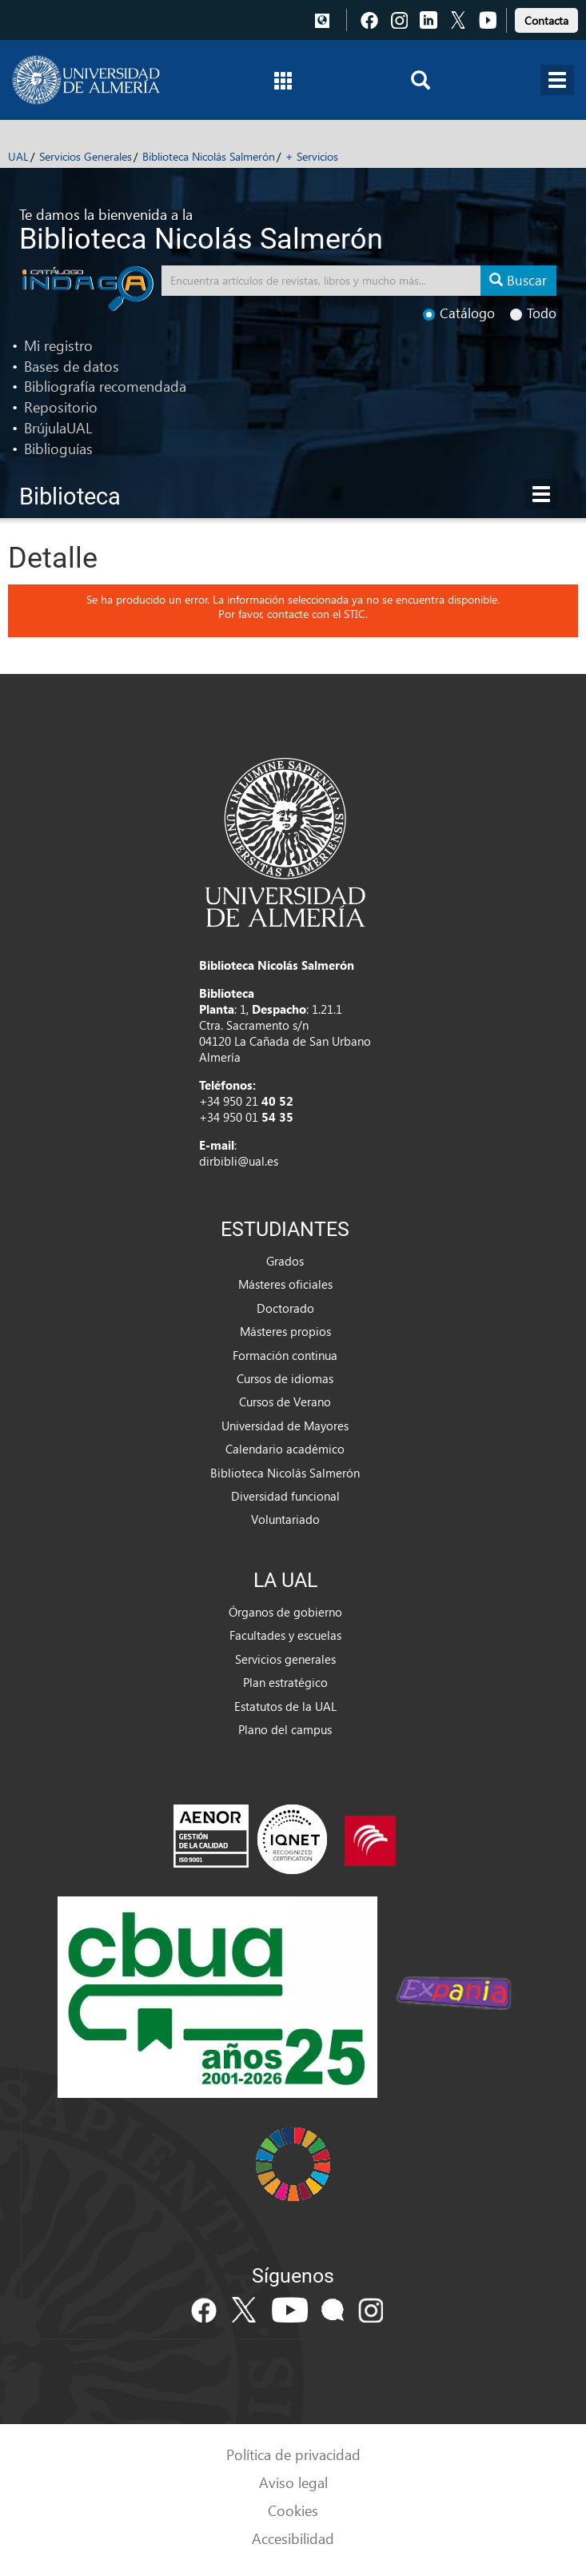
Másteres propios (285, 1331)
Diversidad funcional (285, 1496)
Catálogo (459, 313)
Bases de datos (71, 366)
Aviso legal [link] (293, 2482)
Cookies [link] (293, 2510)
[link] (546, 18)
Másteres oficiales (285, 1284)
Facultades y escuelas (285, 1635)
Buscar (518, 280)
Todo (533, 313)
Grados (285, 1261)
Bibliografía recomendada (105, 386)
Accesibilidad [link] (293, 2538)
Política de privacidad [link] (293, 2454)
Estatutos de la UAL (285, 1706)
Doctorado (285, 1308)
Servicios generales (285, 1659)
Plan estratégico (285, 1682)
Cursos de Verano (285, 1402)
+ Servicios (311, 156)
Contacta (546, 20)
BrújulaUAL (58, 427)
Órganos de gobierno (285, 1612)
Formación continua (285, 1355)
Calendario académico (285, 1449)
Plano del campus (285, 1729)
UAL (18, 156)
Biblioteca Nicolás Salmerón (208, 156)
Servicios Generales (85, 156)
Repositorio (61, 407)
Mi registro (58, 345)
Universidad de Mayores (285, 1426)
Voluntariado (285, 1519)
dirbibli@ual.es (238, 1161)
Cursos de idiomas (285, 1378)
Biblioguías (58, 448)
